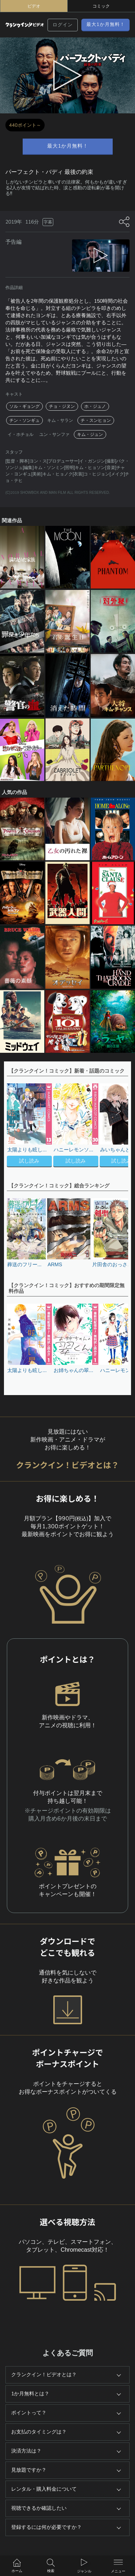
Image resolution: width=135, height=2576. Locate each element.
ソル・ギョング (24, 406)
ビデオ (33, 6)
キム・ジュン (90, 434)
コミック (101, 6)
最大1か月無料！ (105, 24)
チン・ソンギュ (24, 420)
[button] (119, 1126)
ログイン (63, 25)
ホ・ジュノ (95, 406)
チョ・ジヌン (62, 406)
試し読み (29, 1161)
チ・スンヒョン (96, 420)
